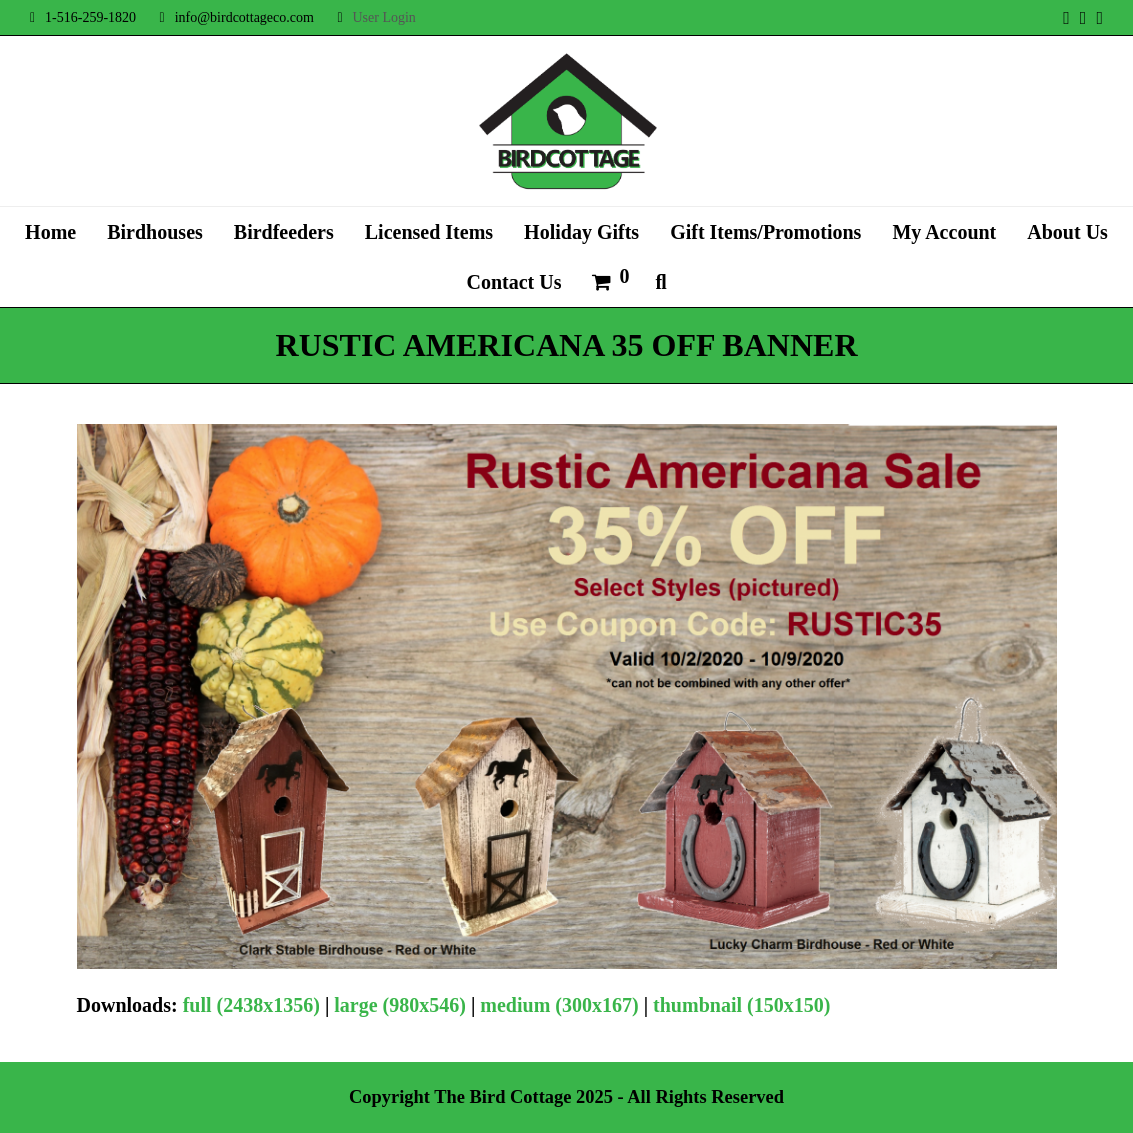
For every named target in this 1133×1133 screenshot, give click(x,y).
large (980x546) (400, 1005)
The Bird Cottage (502, 1097)
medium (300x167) (559, 1005)
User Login (383, 17)
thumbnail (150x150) (741, 1005)
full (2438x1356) (251, 1005)
